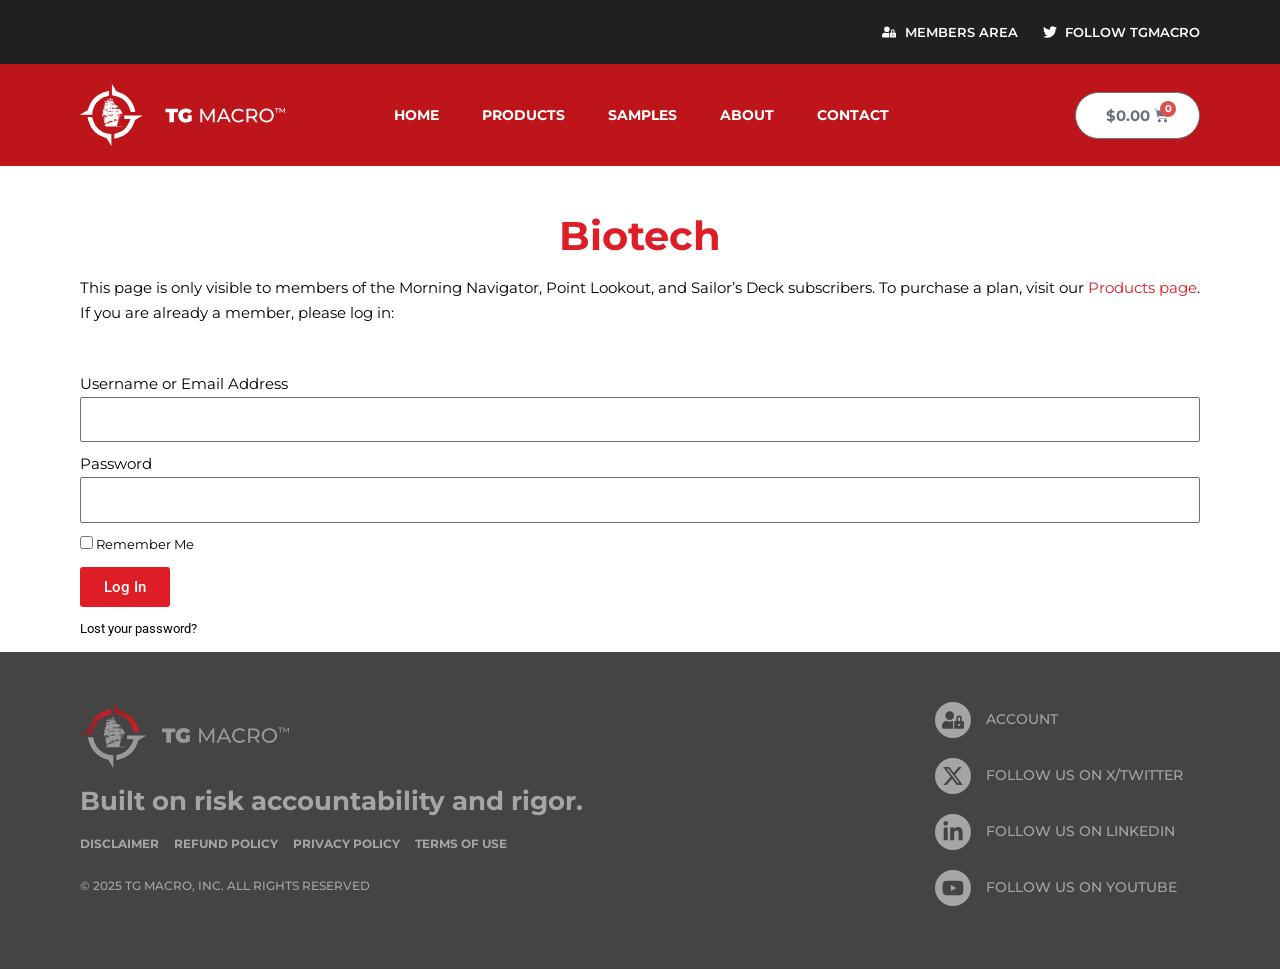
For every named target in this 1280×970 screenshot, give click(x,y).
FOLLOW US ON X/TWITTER (1084, 776)
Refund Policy (226, 843)
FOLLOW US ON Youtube (1081, 888)
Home (416, 116)
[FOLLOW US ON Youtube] (953, 889)
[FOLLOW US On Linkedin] (953, 833)
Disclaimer (119, 843)
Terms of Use (461, 843)
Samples (642, 116)
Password (116, 464)
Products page (1142, 288)
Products (523, 116)
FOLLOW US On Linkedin (1080, 832)
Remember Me (137, 544)
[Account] (953, 721)
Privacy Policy (346, 843)
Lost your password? (138, 629)
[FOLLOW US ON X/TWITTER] (953, 777)
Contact (853, 116)
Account (1022, 720)
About (747, 116)
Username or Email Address (184, 384)
